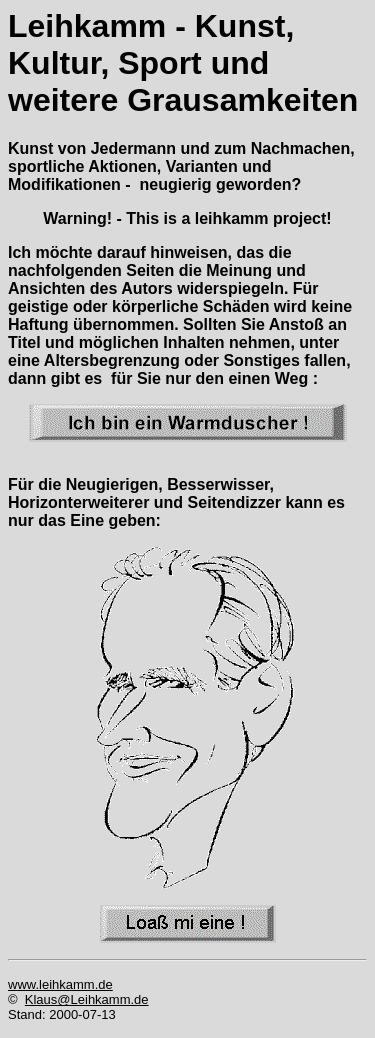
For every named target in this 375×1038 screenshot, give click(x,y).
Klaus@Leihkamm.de (87, 999)
